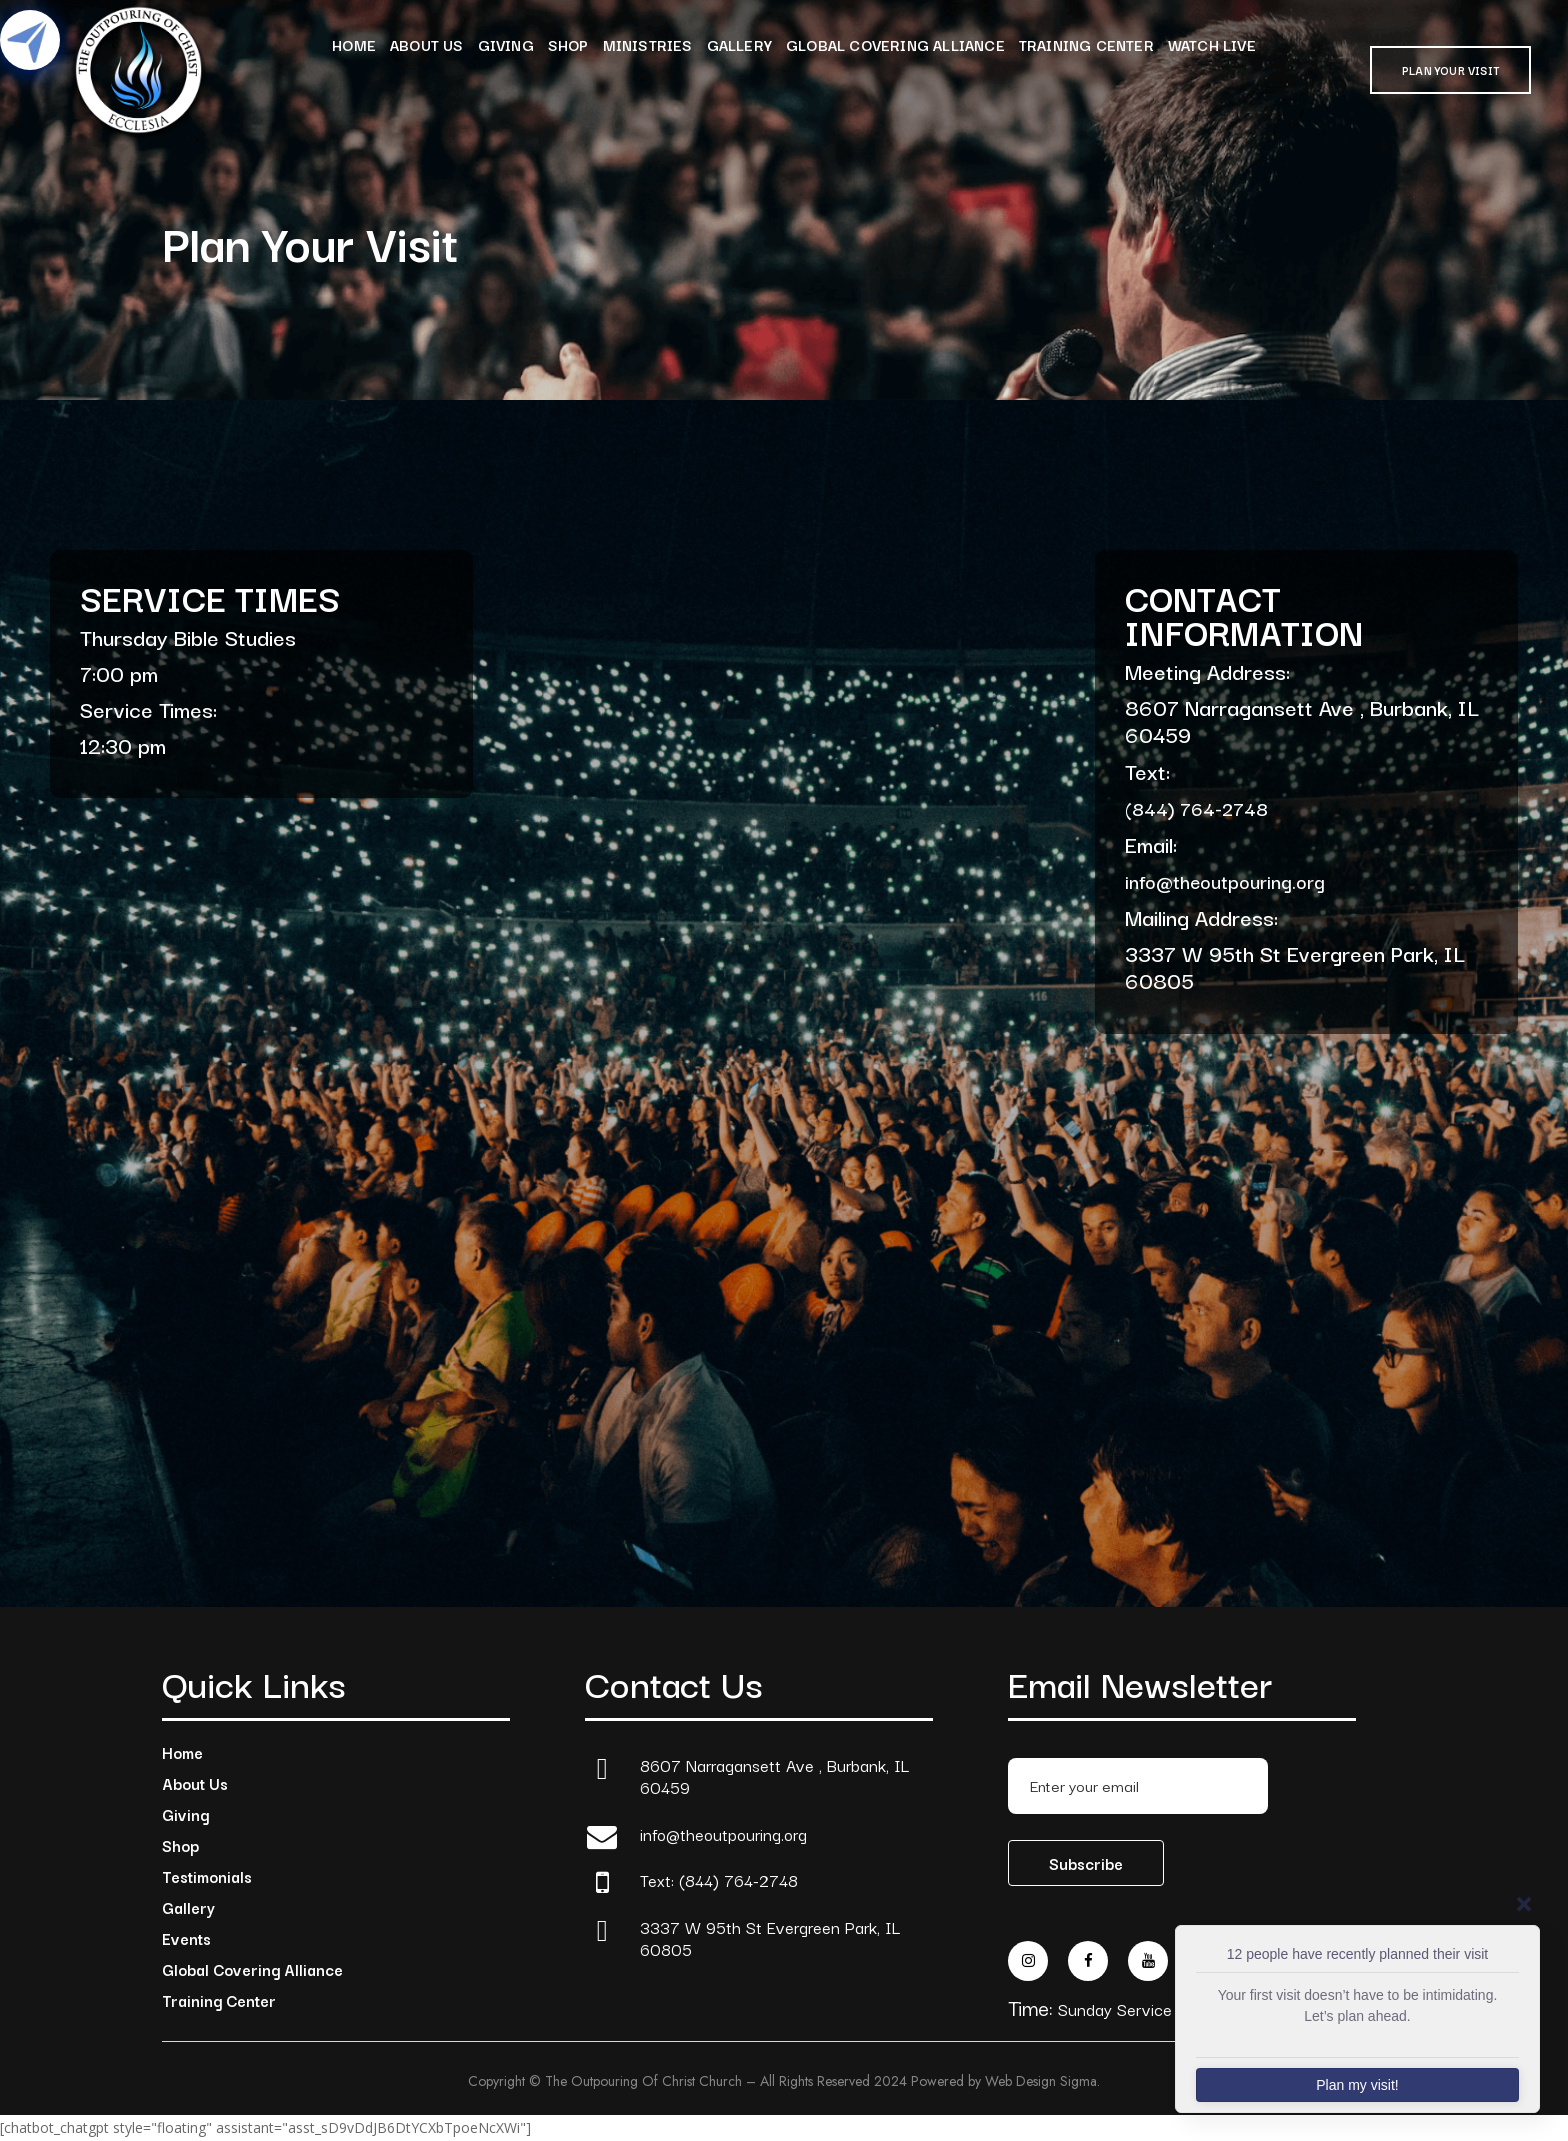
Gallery (188, 1907)
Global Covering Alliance (252, 1969)
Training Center (219, 2000)
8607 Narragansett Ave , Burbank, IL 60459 (774, 1776)
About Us (195, 1783)
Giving (185, 1814)
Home (182, 1752)
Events (186, 1938)
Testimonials (207, 1876)
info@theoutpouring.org (1225, 881)
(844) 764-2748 (1196, 808)
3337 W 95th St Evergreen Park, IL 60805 (770, 1938)
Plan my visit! (1357, 2085)
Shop (180, 1845)
